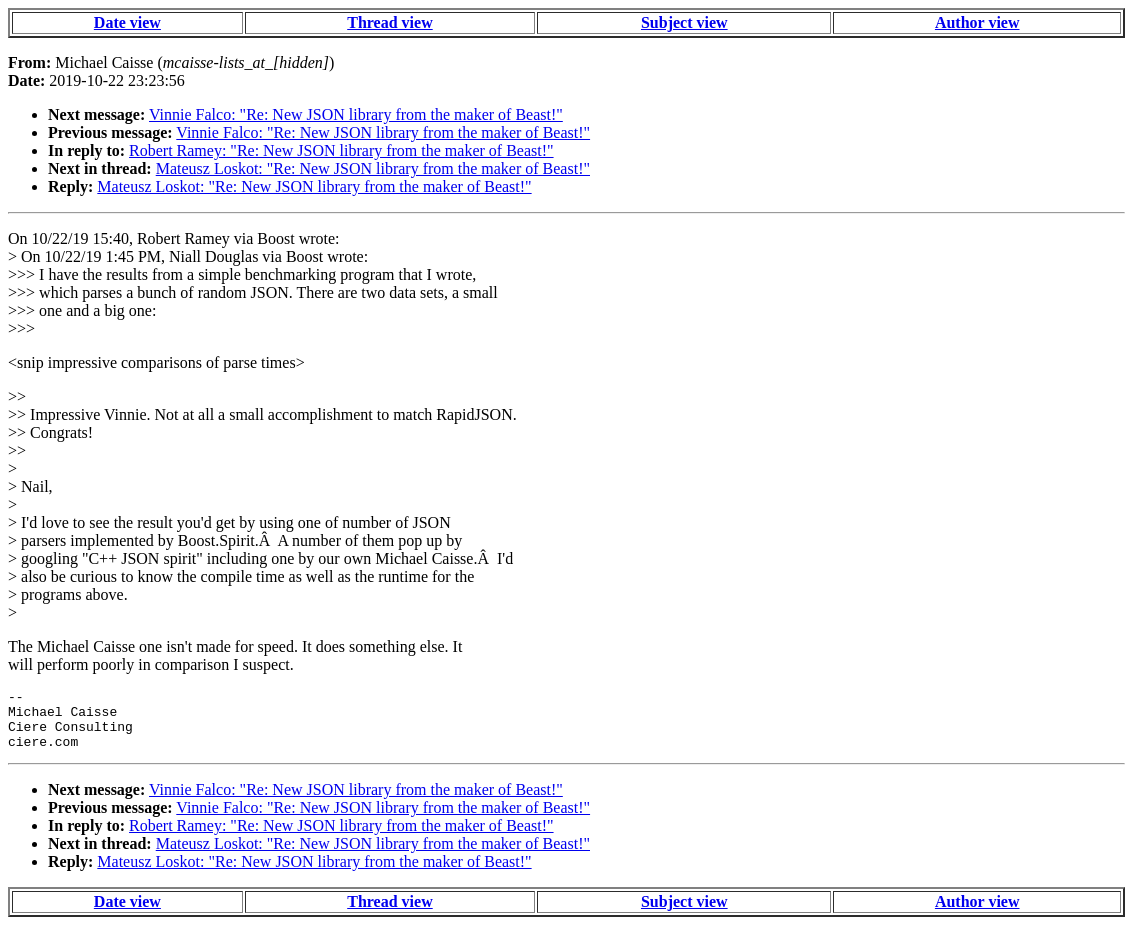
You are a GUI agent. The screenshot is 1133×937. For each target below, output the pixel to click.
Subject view (684, 22)
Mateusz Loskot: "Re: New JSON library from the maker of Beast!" (373, 168)
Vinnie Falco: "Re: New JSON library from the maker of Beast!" (356, 114)
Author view (977, 22)
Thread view (389, 22)
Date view (127, 22)
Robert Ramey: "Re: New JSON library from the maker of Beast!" (341, 150)
